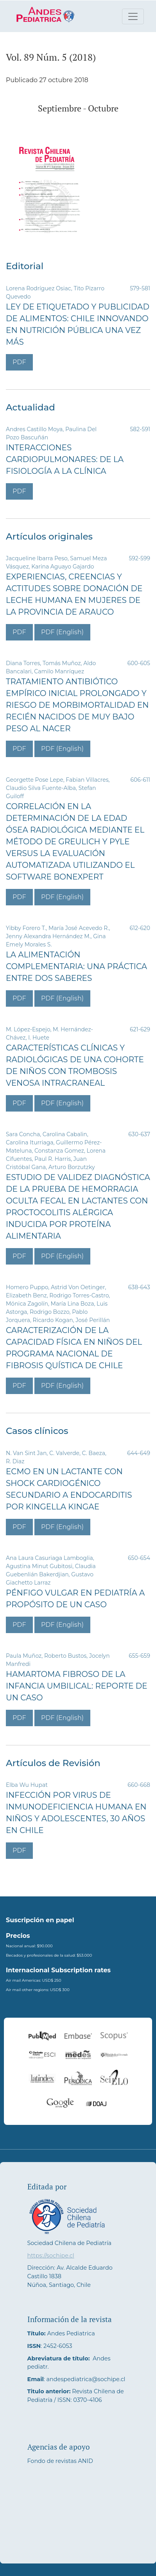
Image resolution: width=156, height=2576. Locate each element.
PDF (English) (62, 632)
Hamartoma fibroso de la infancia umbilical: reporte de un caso (76, 1685)
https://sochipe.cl (50, 2255)
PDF (19, 362)
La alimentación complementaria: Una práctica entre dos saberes (76, 966)
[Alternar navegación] (133, 16)
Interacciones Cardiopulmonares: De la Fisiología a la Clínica (65, 459)
